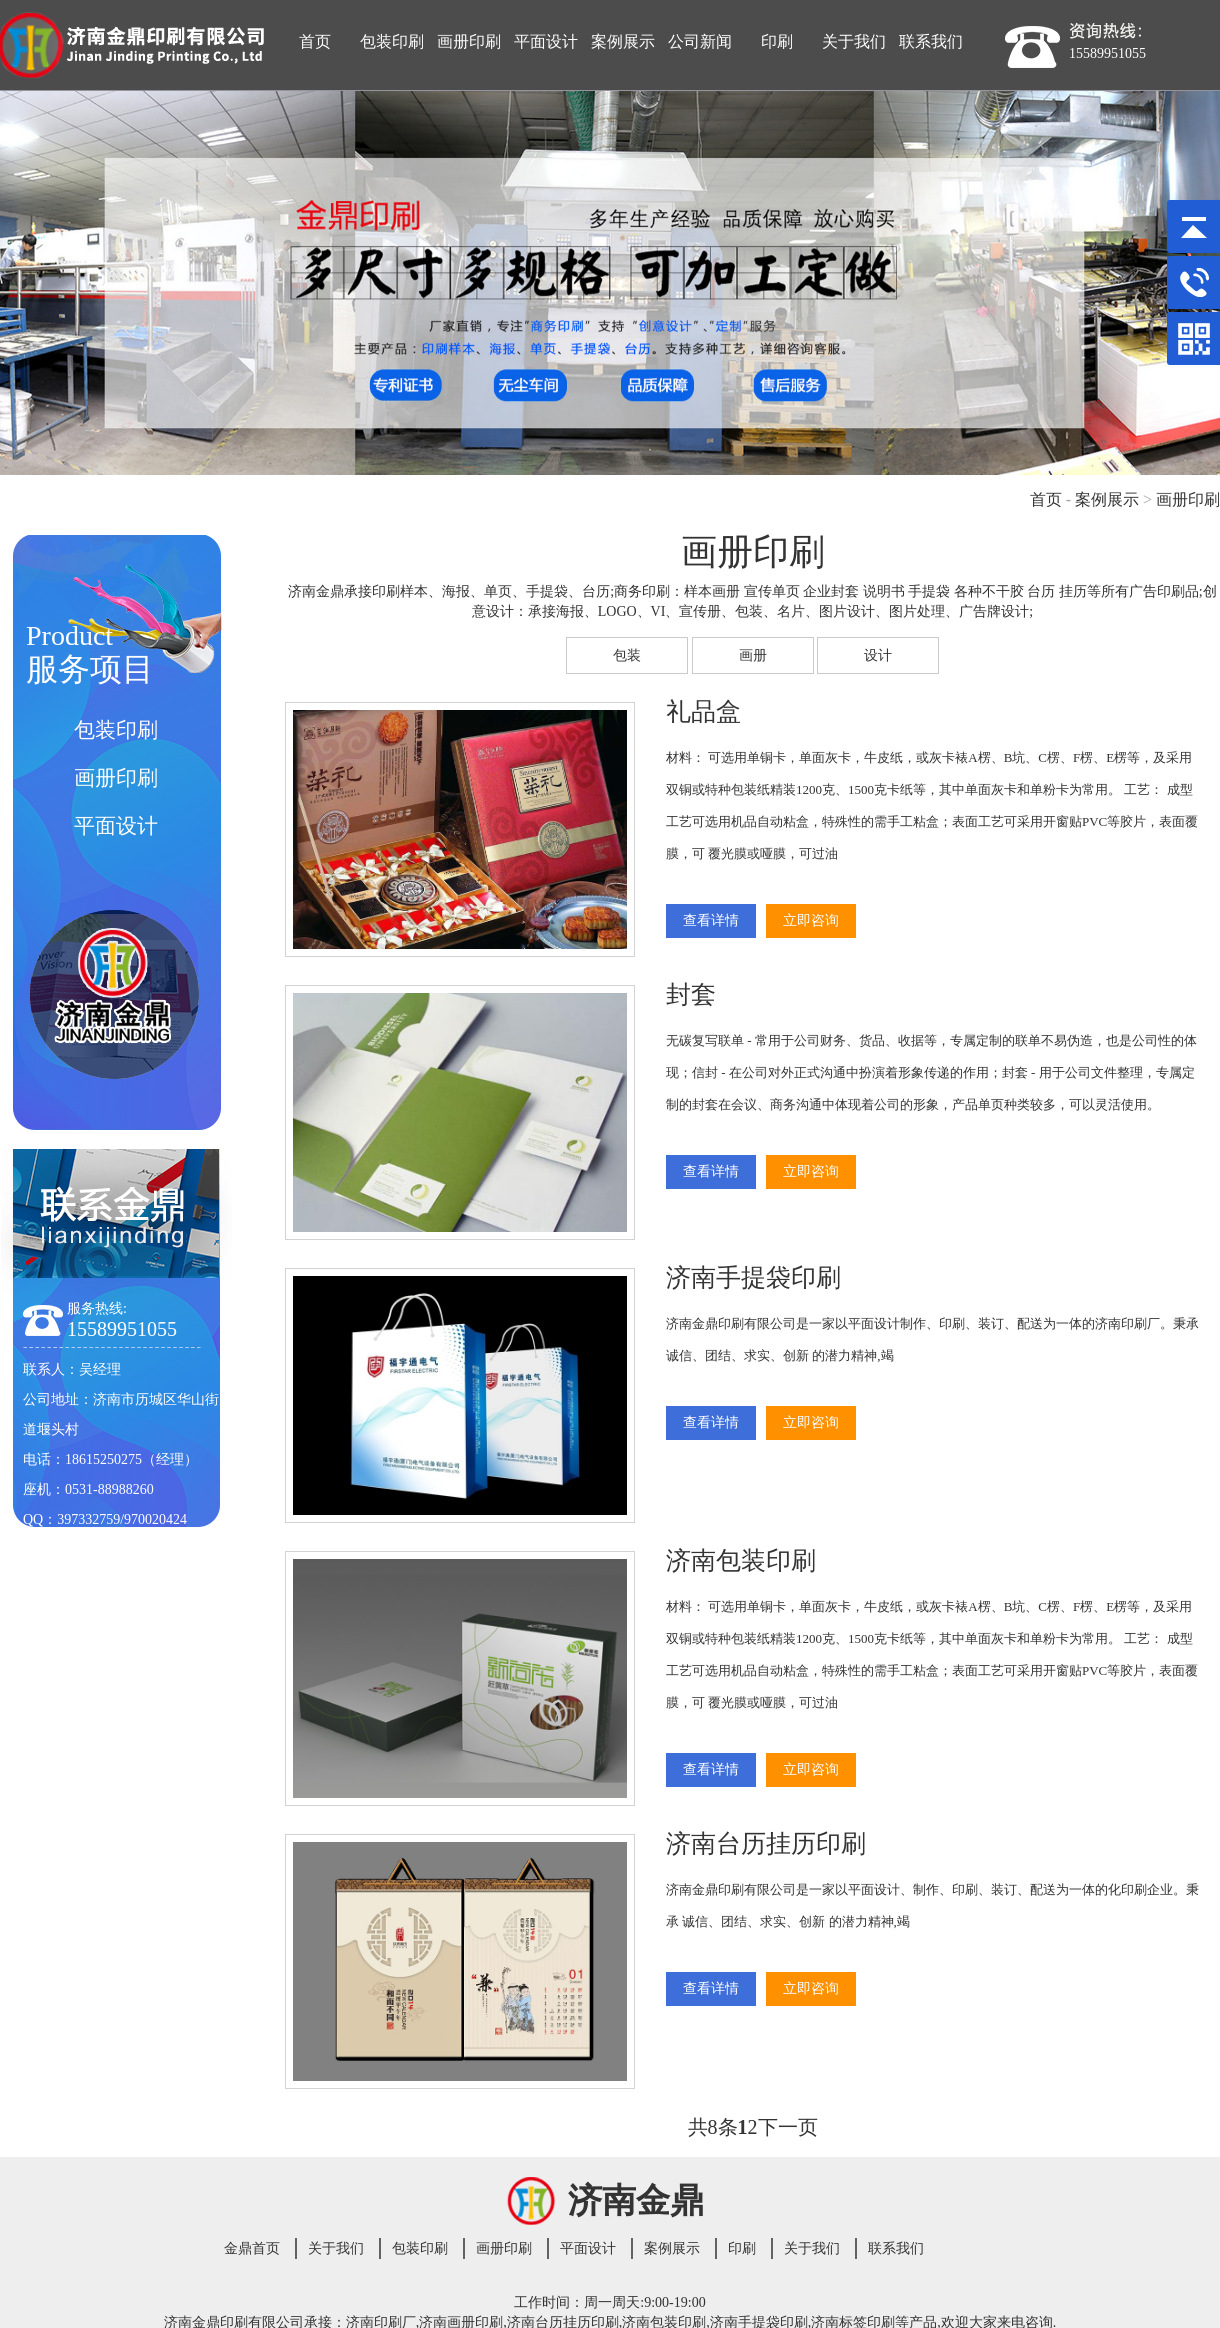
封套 (691, 994)
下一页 (788, 2127)
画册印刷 (1188, 499)
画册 (753, 655)
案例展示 (1107, 499)
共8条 (713, 2127)
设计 (878, 655)
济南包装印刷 (741, 1560)
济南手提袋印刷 (753, 1277)
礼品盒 (703, 711)
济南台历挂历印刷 (766, 1843)
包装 (627, 655)
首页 (1046, 499)
